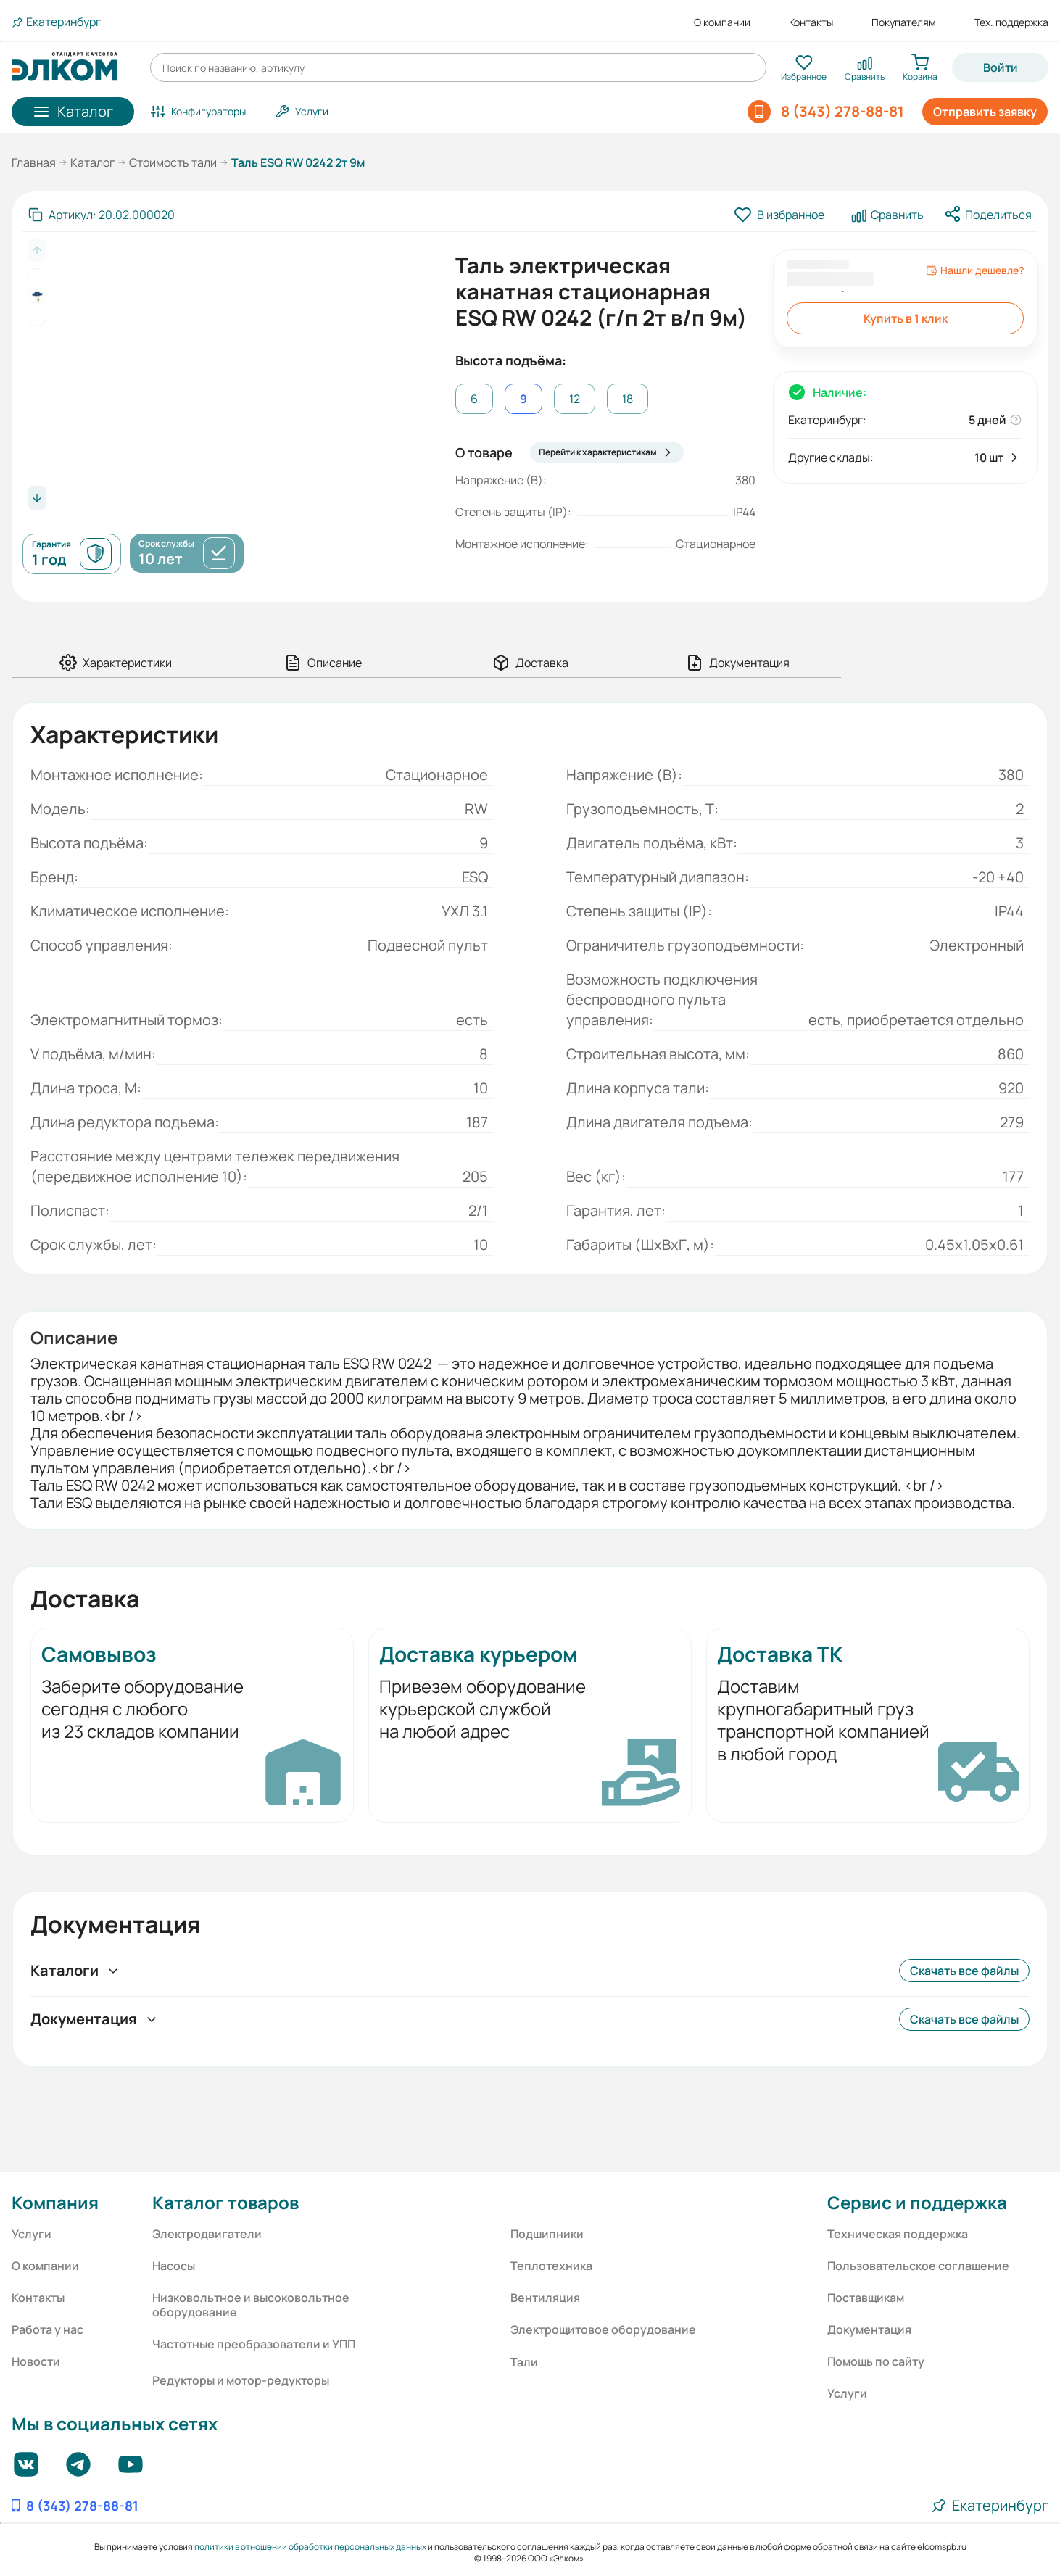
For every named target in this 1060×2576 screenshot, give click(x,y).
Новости (36, 2361)
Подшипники (547, 2234)
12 (574, 399)
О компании (722, 22)
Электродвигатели (207, 2234)
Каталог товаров (225, 2202)
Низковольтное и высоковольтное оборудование (250, 2304)
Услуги (31, 2234)
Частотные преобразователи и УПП (253, 2344)
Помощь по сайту (875, 2361)
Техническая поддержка (897, 2234)
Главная (34, 162)
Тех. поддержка (1011, 22)
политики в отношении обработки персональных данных (310, 2546)
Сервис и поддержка (917, 2202)
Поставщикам (865, 2297)
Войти (1000, 67)
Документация (869, 2329)
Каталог (92, 162)
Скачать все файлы (964, 1971)
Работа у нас (47, 2329)
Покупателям (903, 22)
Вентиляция (545, 2297)
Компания (55, 2202)
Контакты (811, 22)
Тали (524, 2362)
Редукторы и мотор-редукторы (240, 2380)
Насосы (173, 2265)
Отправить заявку (985, 112)
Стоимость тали (173, 162)
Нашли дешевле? (975, 270)
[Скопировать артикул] (101, 214)
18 (627, 399)
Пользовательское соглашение (918, 2265)
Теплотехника (551, 2265)
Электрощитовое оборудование (603, 2329)
